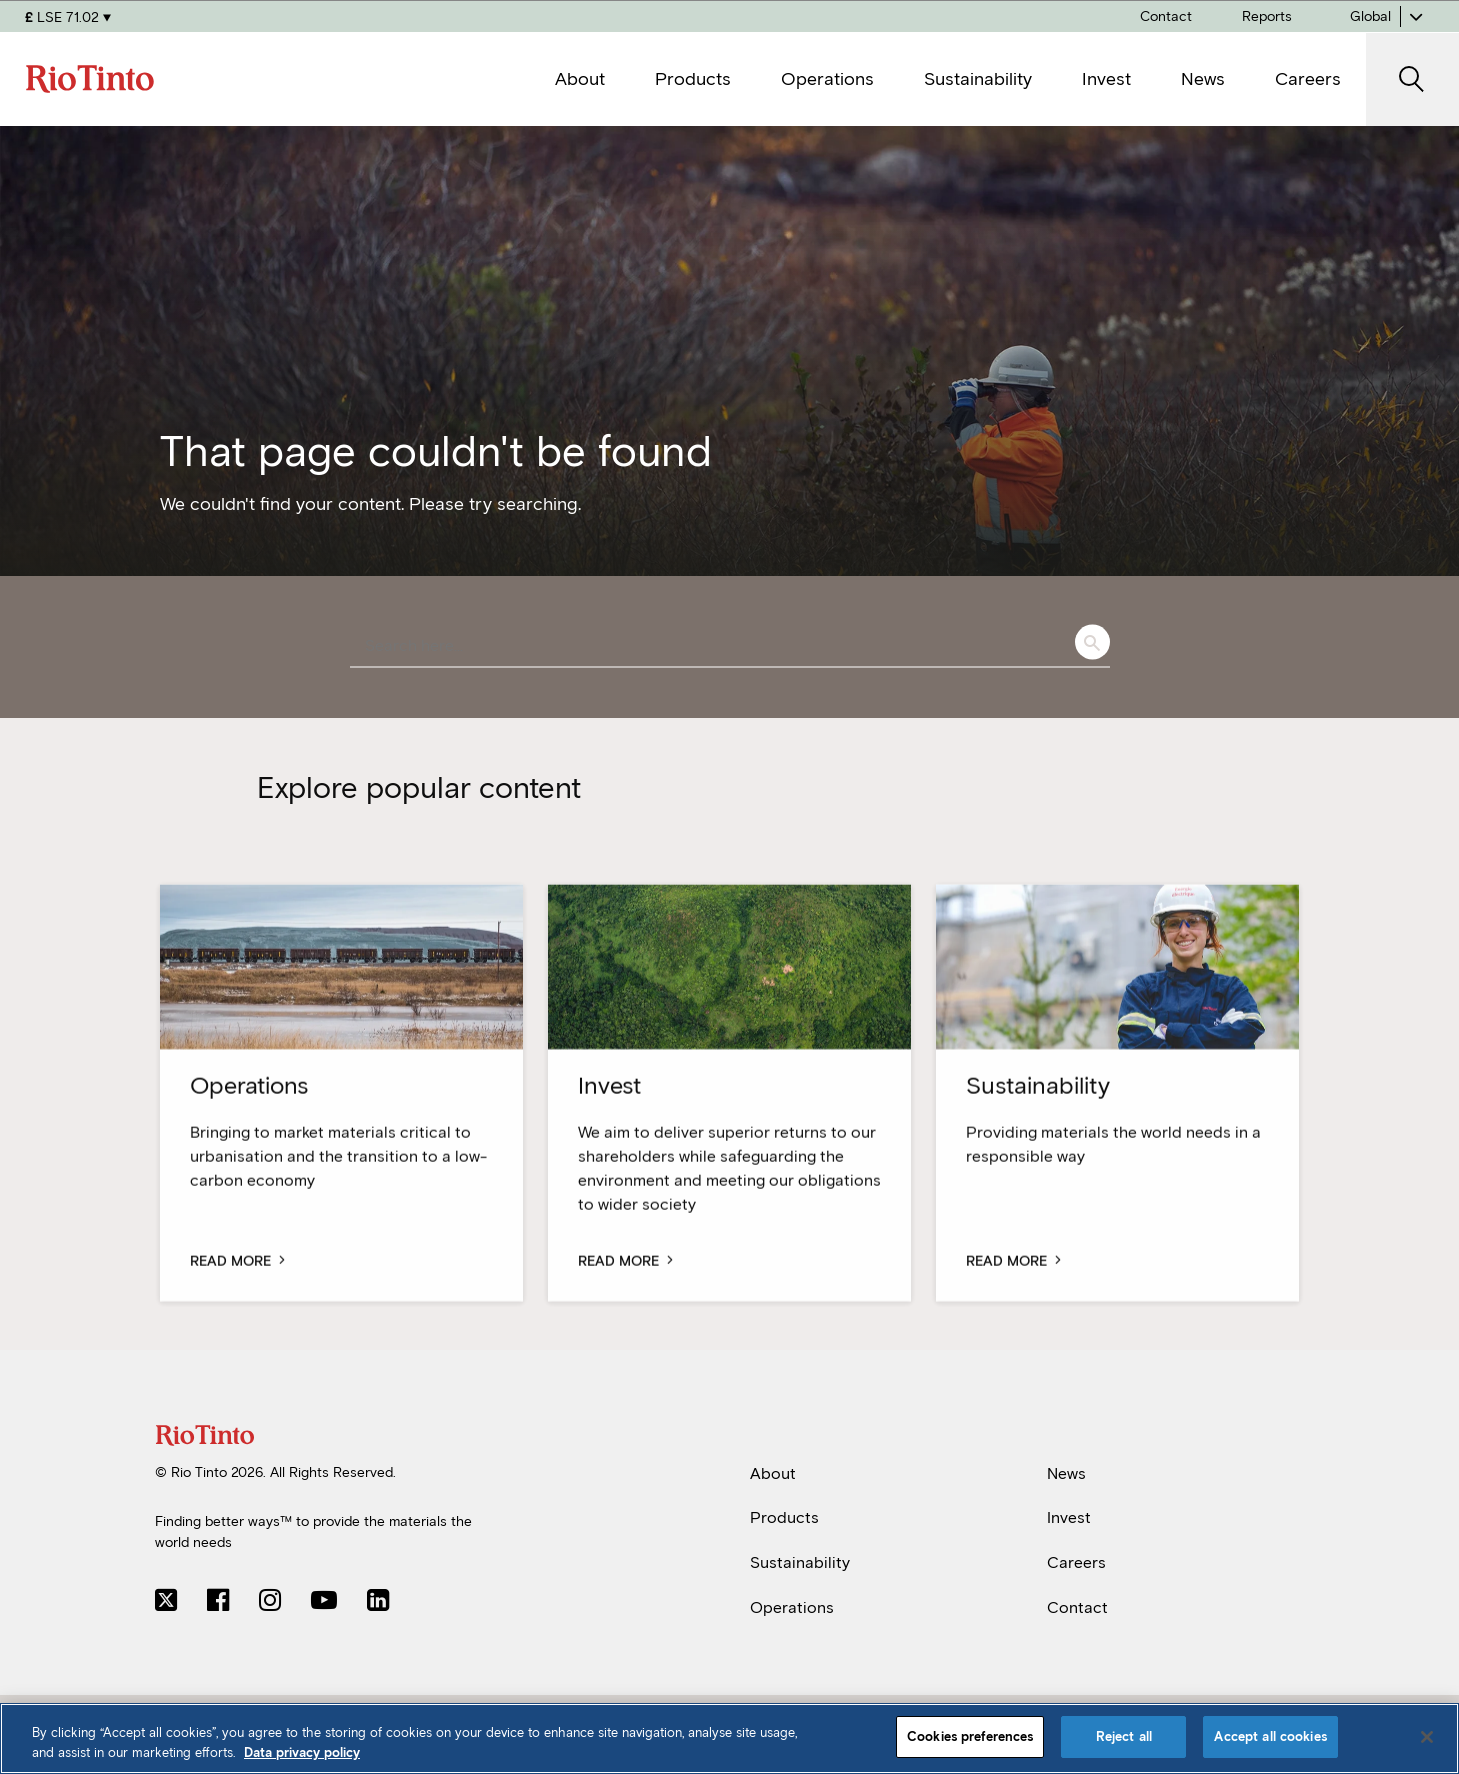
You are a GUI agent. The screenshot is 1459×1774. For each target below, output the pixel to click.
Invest (1069, 1517)
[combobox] (730, 647)
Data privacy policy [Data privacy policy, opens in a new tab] (302, 1752)
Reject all (1124, 1736)
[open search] (1412, 79)
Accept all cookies (1270, 1736)
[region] (729, 1738)
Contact (1077, 1607)
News (1066, 1473)
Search (1092, 642)
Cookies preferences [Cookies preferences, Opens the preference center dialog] (970, 1736)
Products (784, 1517)
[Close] (1427, 1737)
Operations (792, 1607)
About (773, 1473)
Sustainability (800, 1562)
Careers (1076, 1562)
